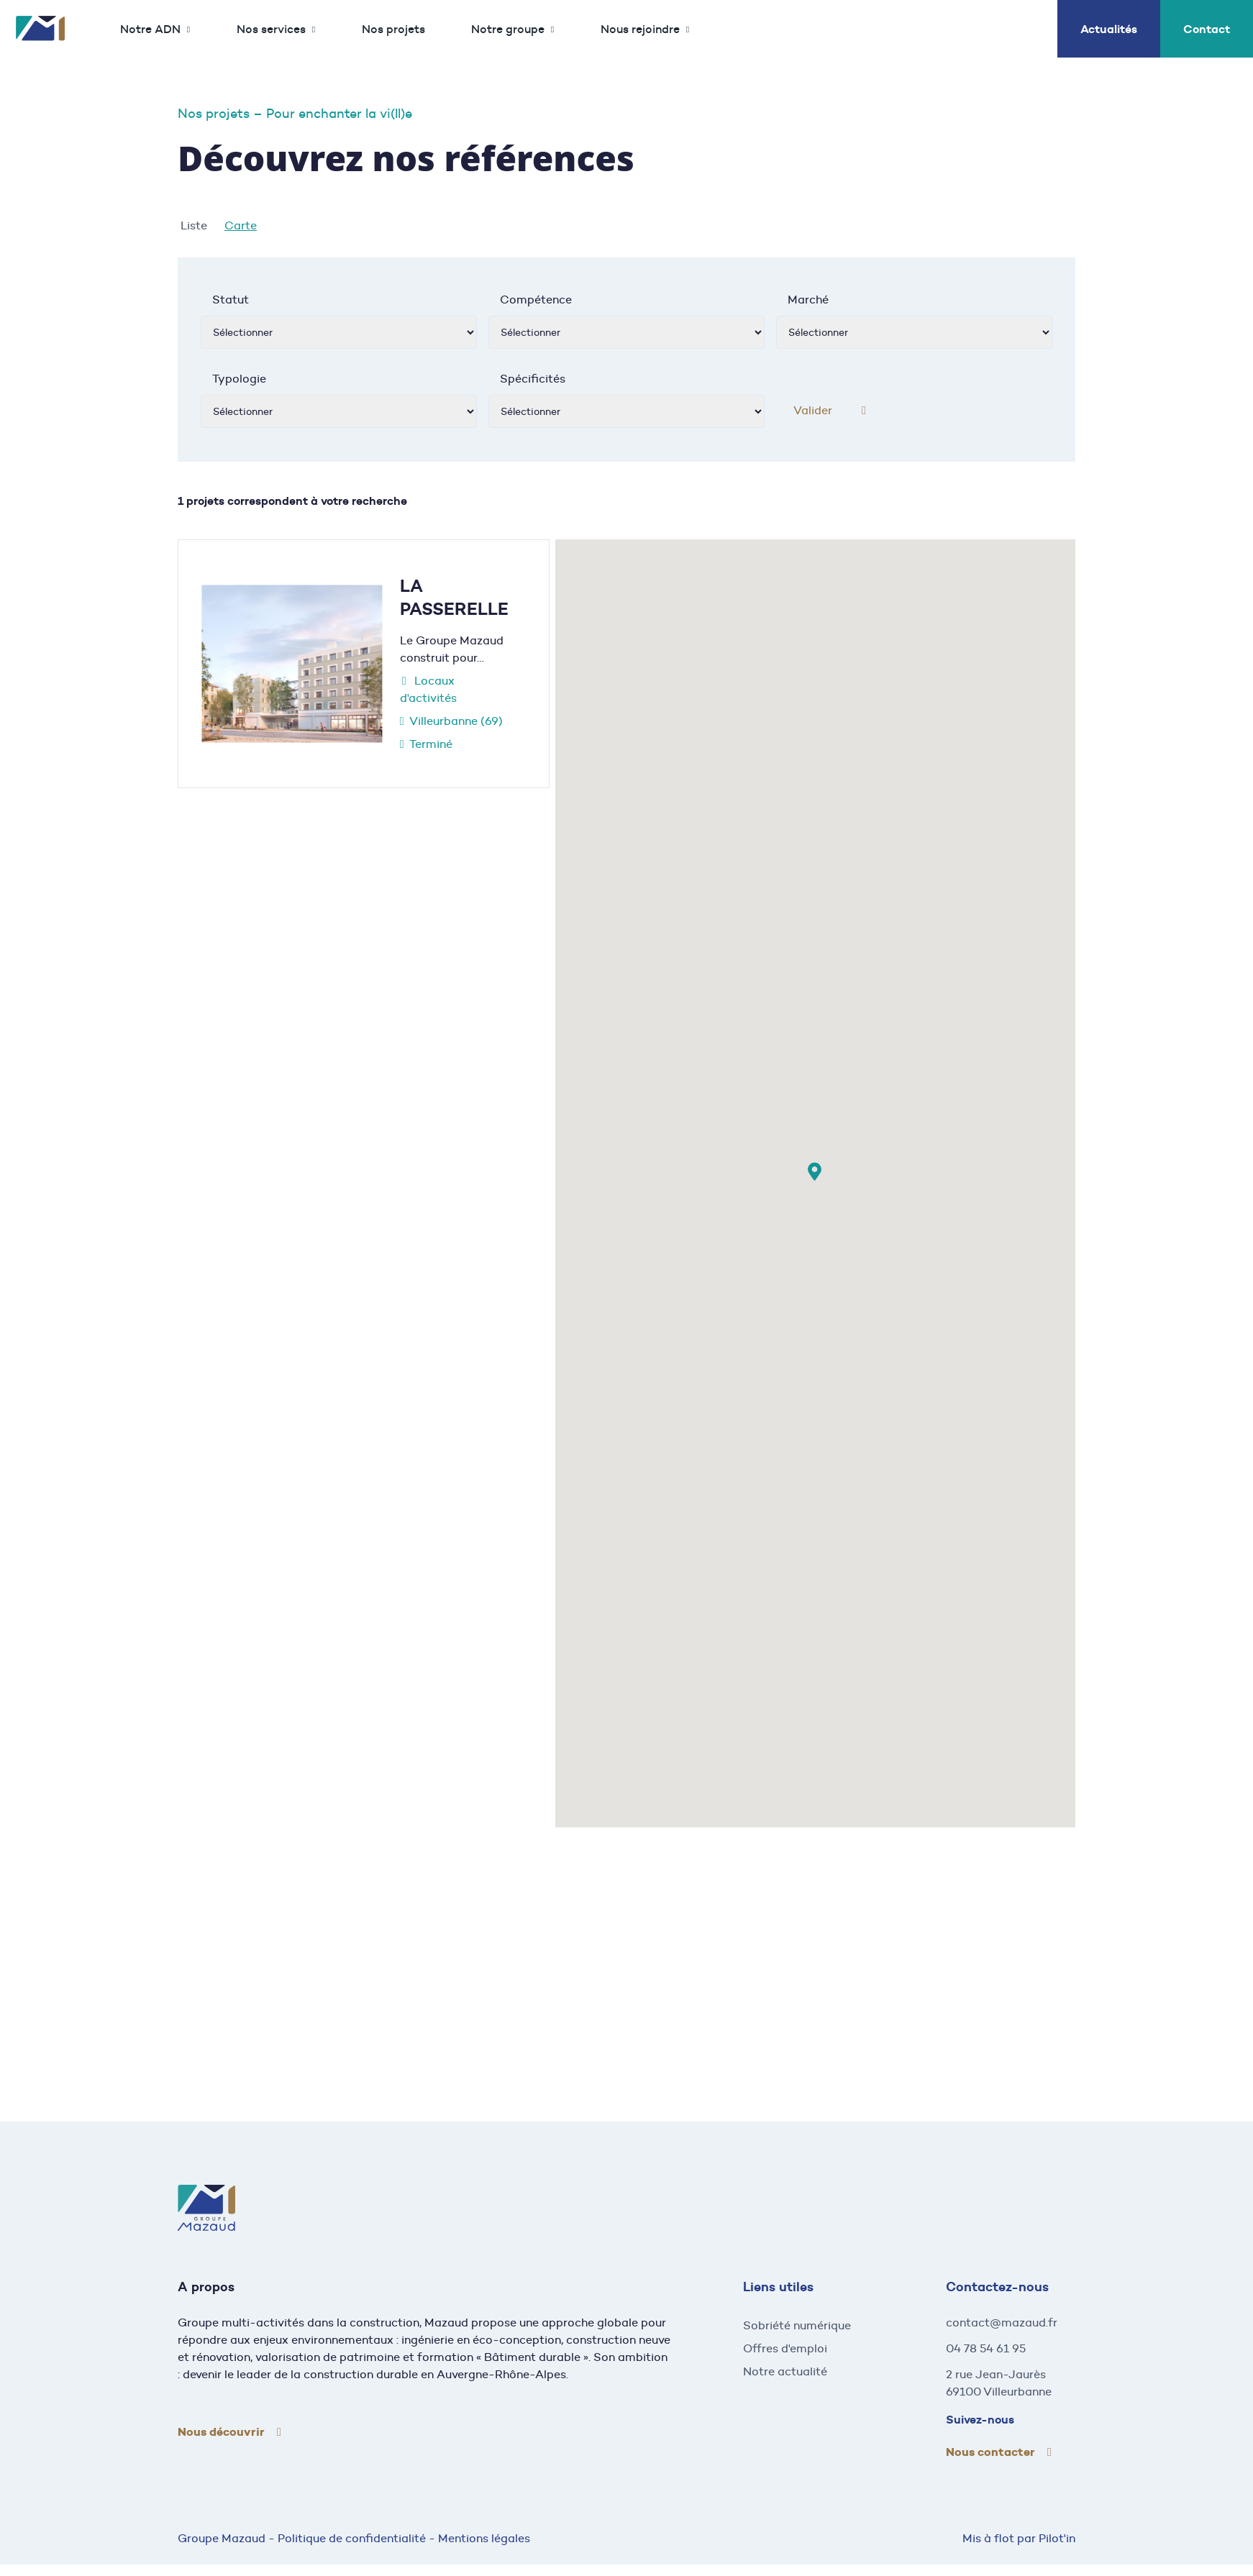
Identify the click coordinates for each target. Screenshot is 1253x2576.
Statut (230, 299)
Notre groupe (508, 29)
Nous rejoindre (640, 29)
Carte (240, 225)
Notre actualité (785, 2371)
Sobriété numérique (797, 2325)
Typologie (239, 378)
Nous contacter (990, 2451)
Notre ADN (150, 29)
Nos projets (393, 29)
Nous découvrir (221, 2431)
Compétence (536, 299)
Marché (808, 299)
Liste (194, 225)
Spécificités (532, 378)
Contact (1206, 29)
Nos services (271, 29)
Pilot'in (1057, 2538)
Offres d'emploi (785, 2348)
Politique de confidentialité (352, 2538)
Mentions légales (484, 2538)
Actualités (1108, 29)
